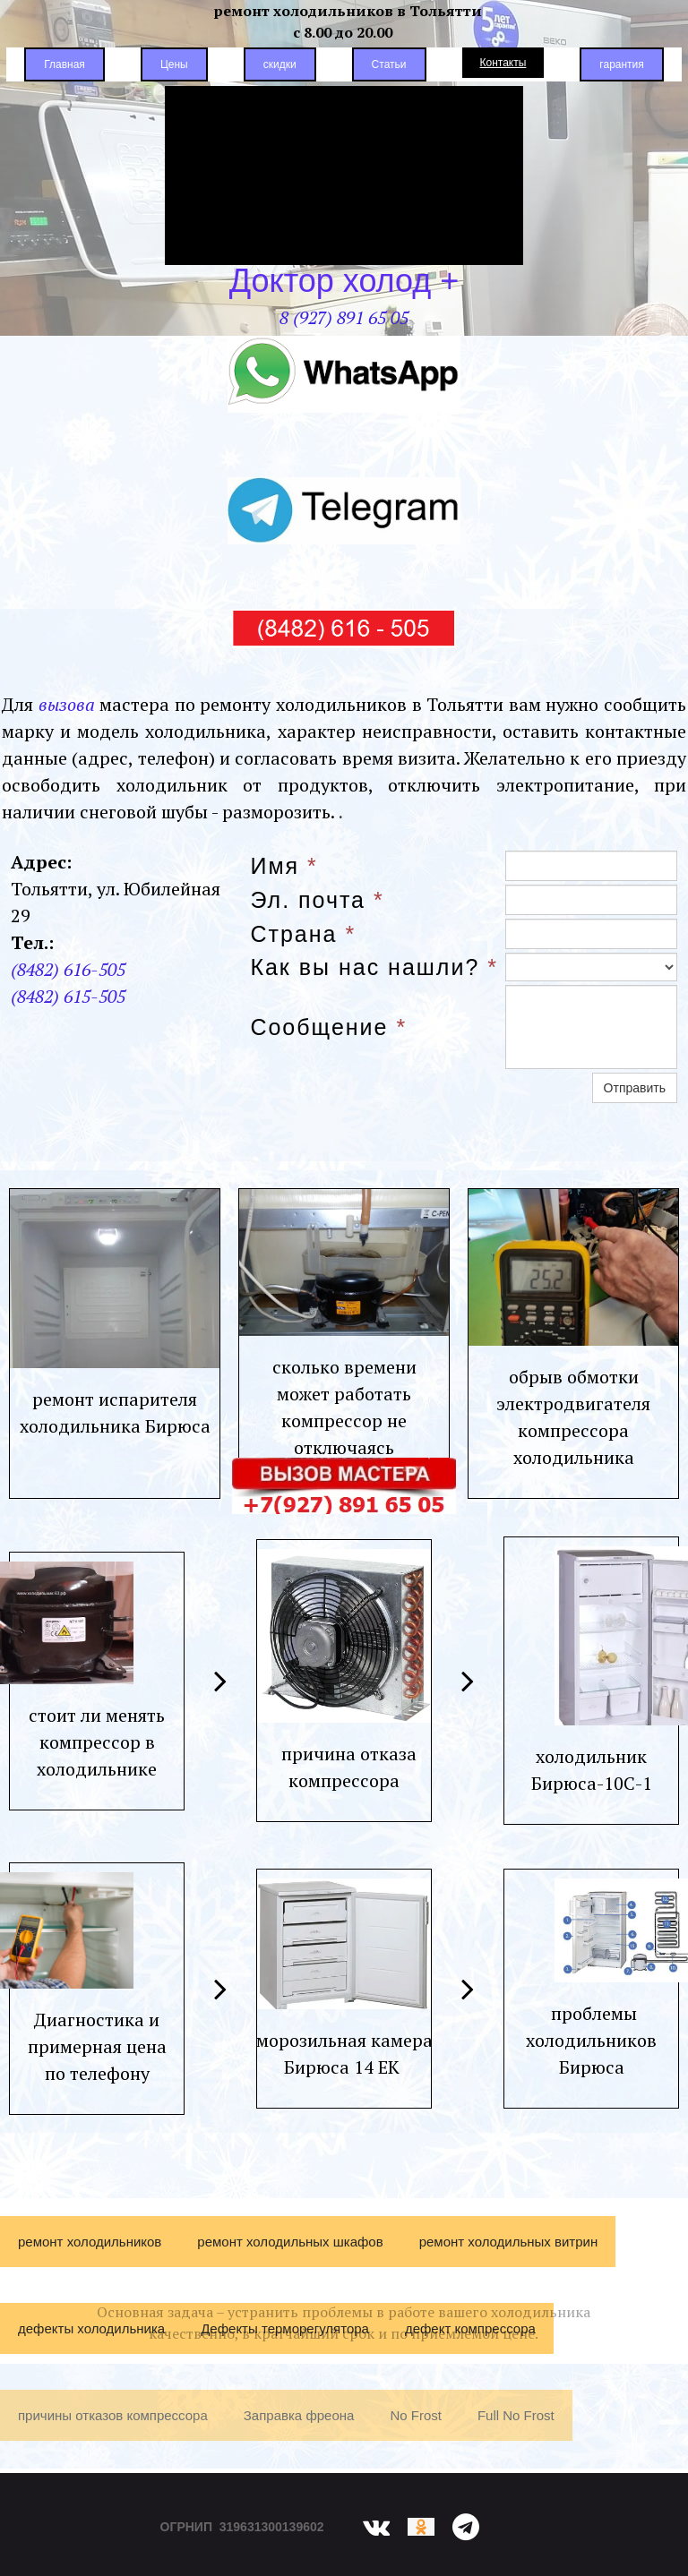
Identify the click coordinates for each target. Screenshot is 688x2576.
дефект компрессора (470, 2343)
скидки (280, 64)
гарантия (621, 64)
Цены (174, 64)
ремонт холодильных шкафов (290, 2256)
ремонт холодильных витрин (508, 2256)
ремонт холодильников (89, 2256)
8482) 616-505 (71, 982)
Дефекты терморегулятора (285, 2343)
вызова (67, 717)
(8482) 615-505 (68, 1009)
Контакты (503, 62)
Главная (64, 64)
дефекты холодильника (91, 2343)
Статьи (389, 64)
